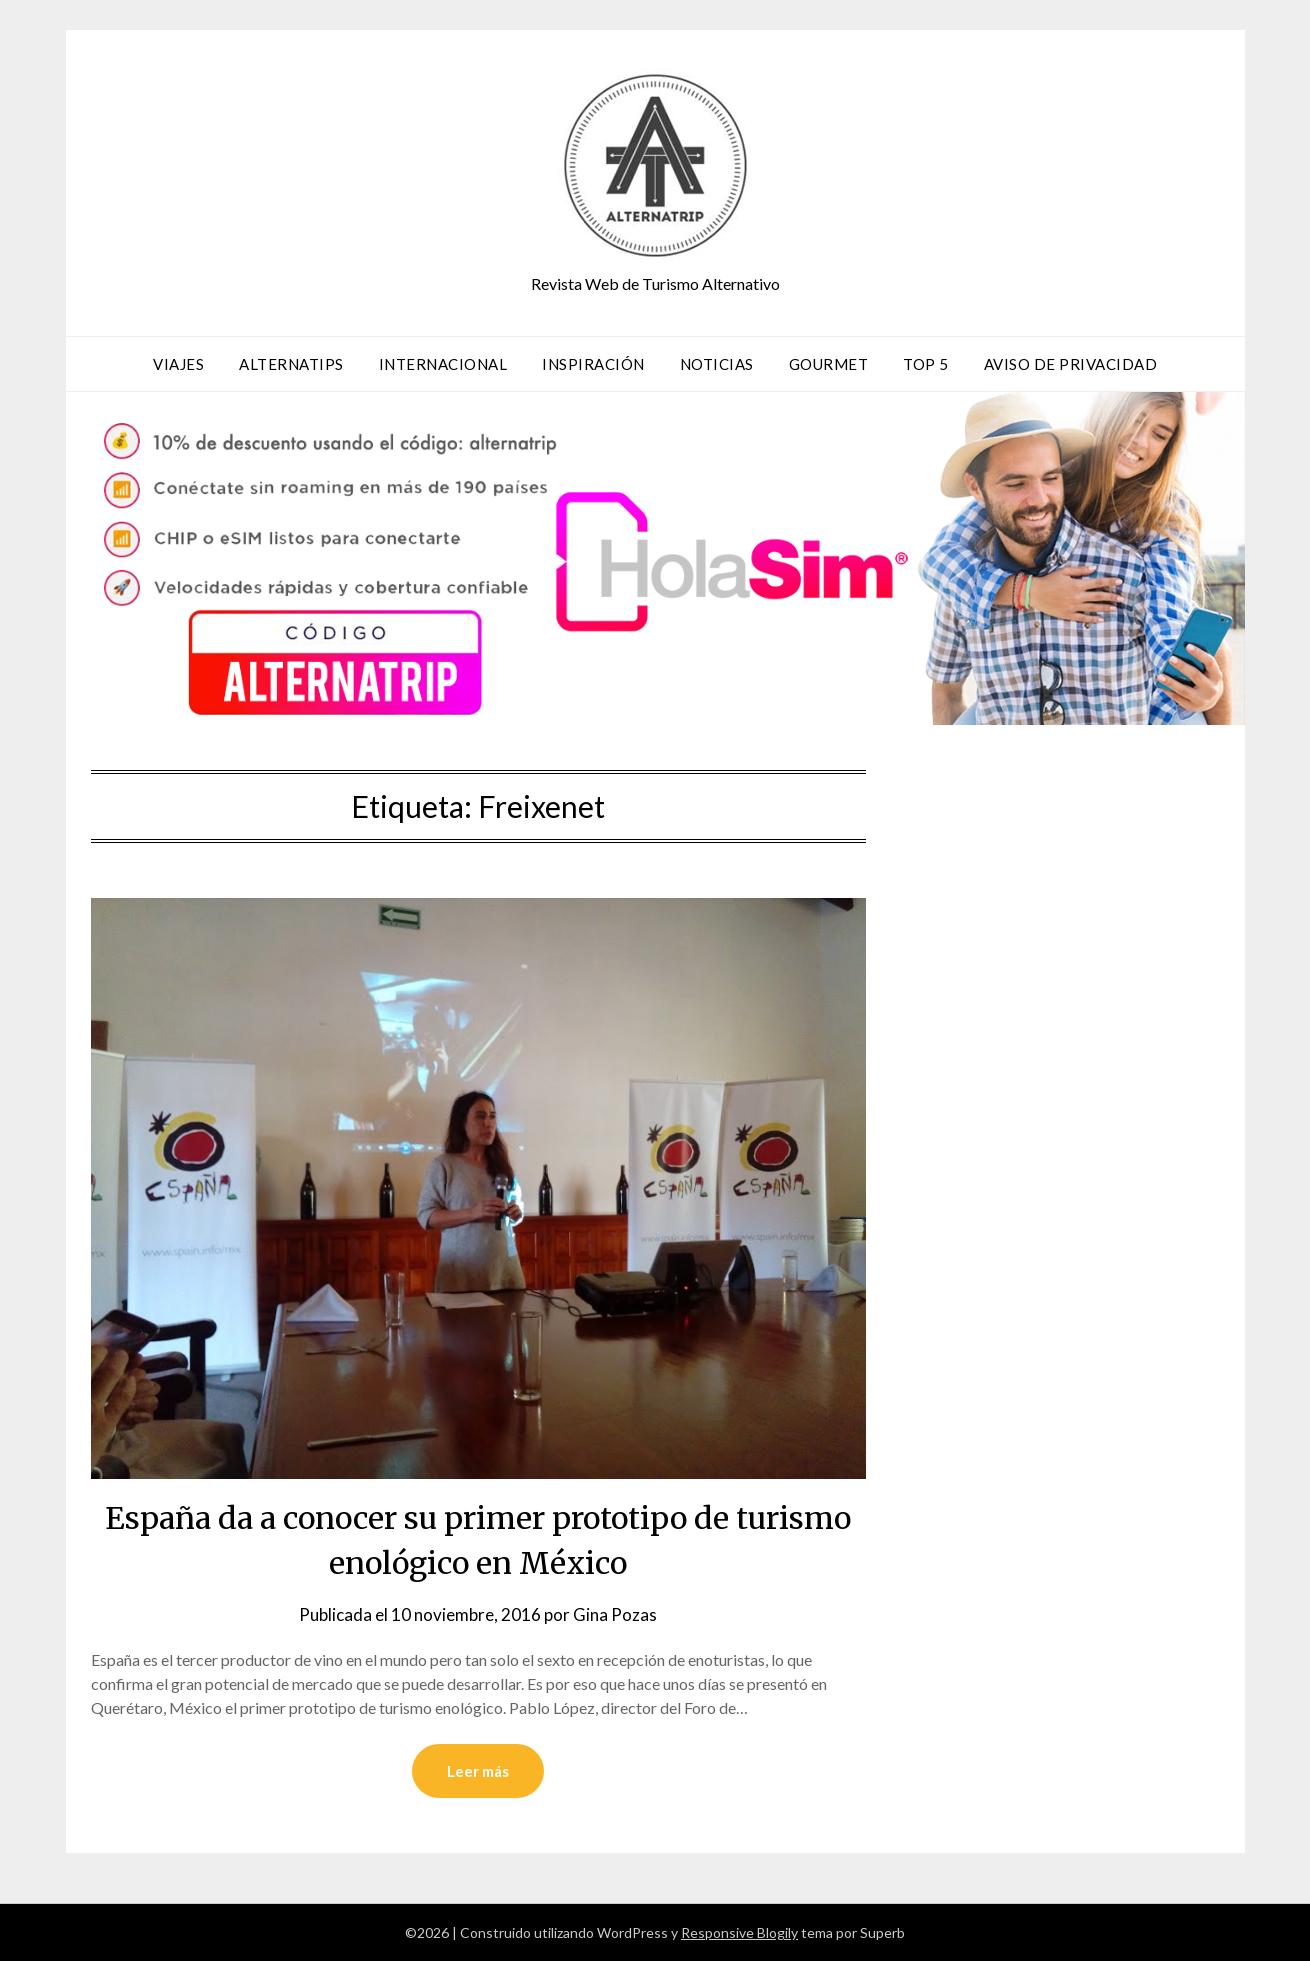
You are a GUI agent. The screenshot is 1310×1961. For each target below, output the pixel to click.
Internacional (443, 364)
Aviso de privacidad (1071, 364)
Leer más (478, 1771)
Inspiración (593, 364)
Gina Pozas (615, 1614)
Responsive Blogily (739, 1932)
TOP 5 (926, 364)
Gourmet (829, 364)
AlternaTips (291, 364)
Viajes (178, 364)
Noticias (717, 364)
